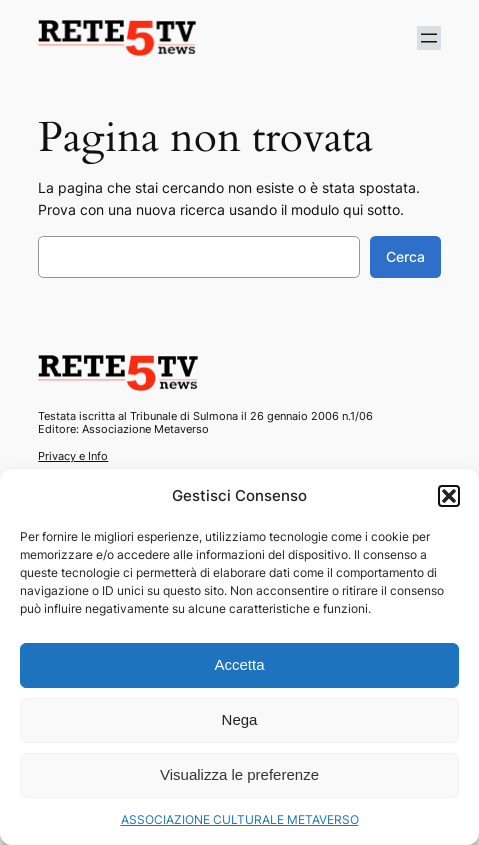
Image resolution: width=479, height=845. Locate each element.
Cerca (405, 256)
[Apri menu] (429, 38)
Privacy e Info (73, 456)
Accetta (239, 664)
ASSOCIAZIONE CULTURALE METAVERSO (240, 819)
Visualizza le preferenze (239, 774)
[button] (449, 496)
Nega (240, 719)
